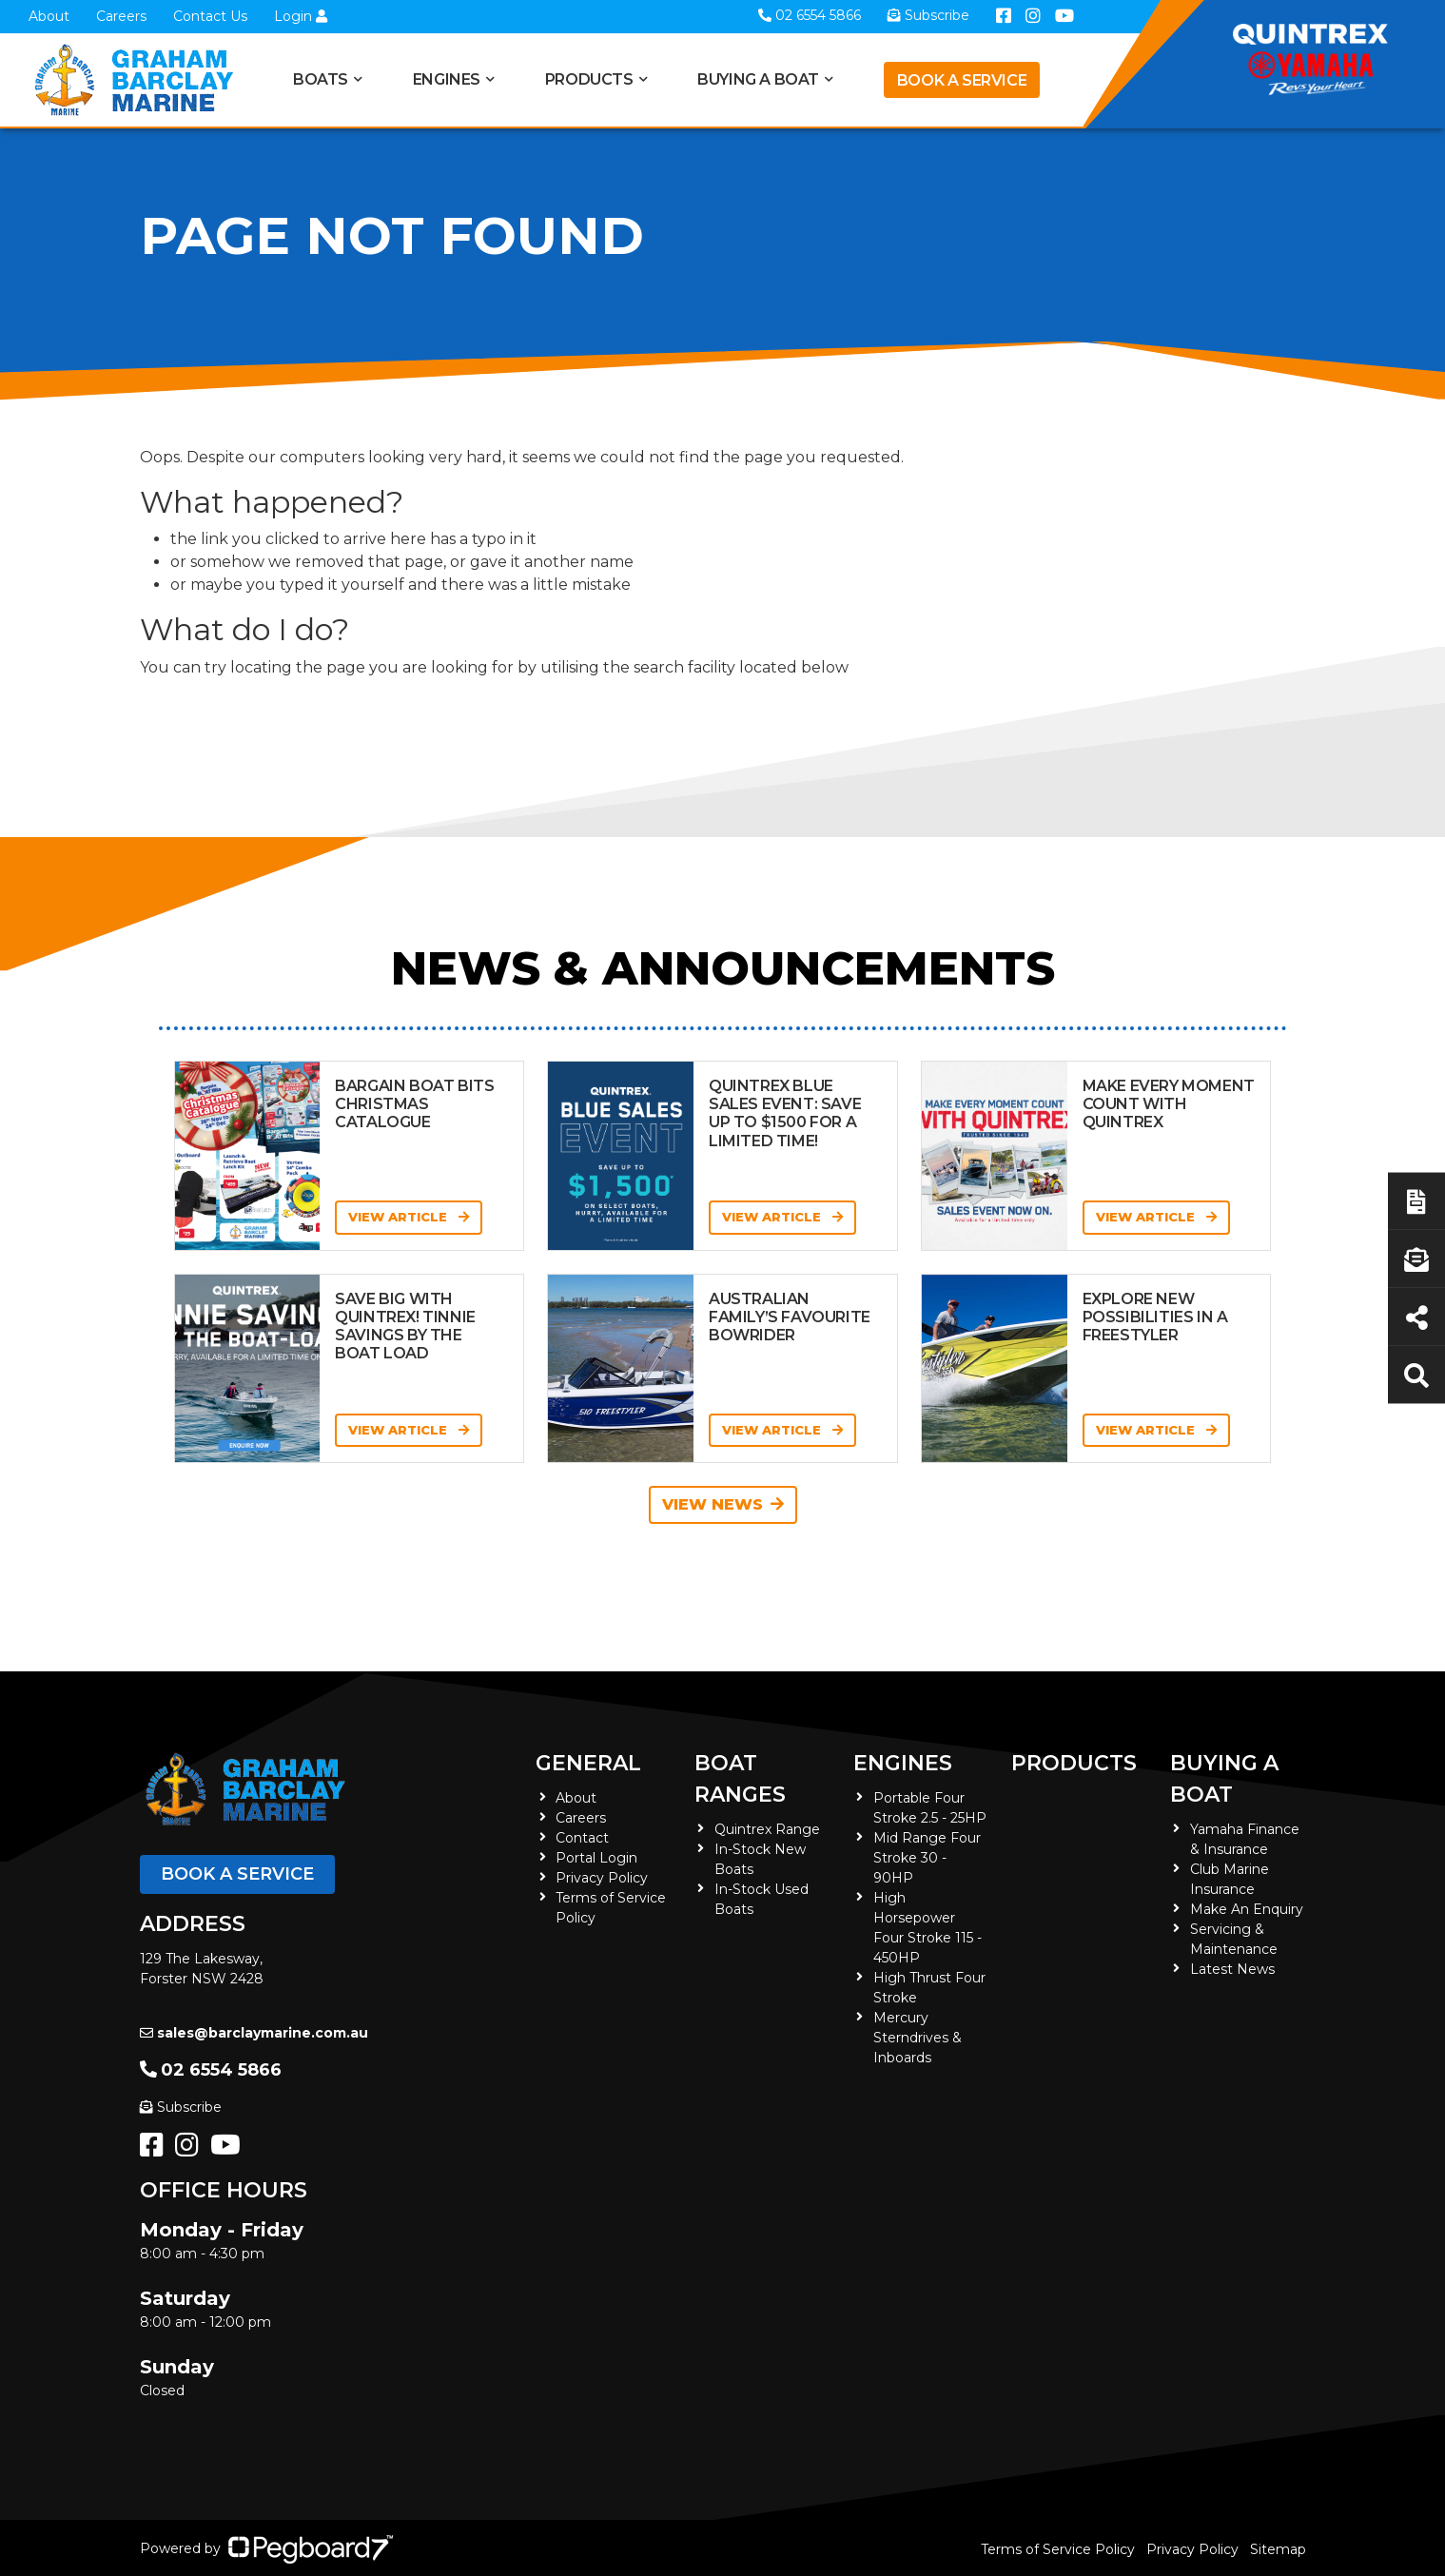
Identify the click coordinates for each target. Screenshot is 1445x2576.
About (49, 16)
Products (589, 79)
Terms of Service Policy (1058, 2549)
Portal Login (596, 1857)
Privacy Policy (602, 1877)
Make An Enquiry (1246, 1909)
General (588, 1763)
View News (723, 1504)
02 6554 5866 (211, 2069)
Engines (446, 79)
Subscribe (181, 2107)
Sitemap (1278, 2549)
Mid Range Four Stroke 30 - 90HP (927, 1857)
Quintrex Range (767, 1829)
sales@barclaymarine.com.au (254, 2032)
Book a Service (961, 80)
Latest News (1232, 1969)
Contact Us (210, 16)
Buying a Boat (758, 79)
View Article (408, 1216)
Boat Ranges (740, 1778)
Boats (320, 79)
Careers (121, 16)
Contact (582, 1837)
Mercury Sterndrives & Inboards (917, 2037)
